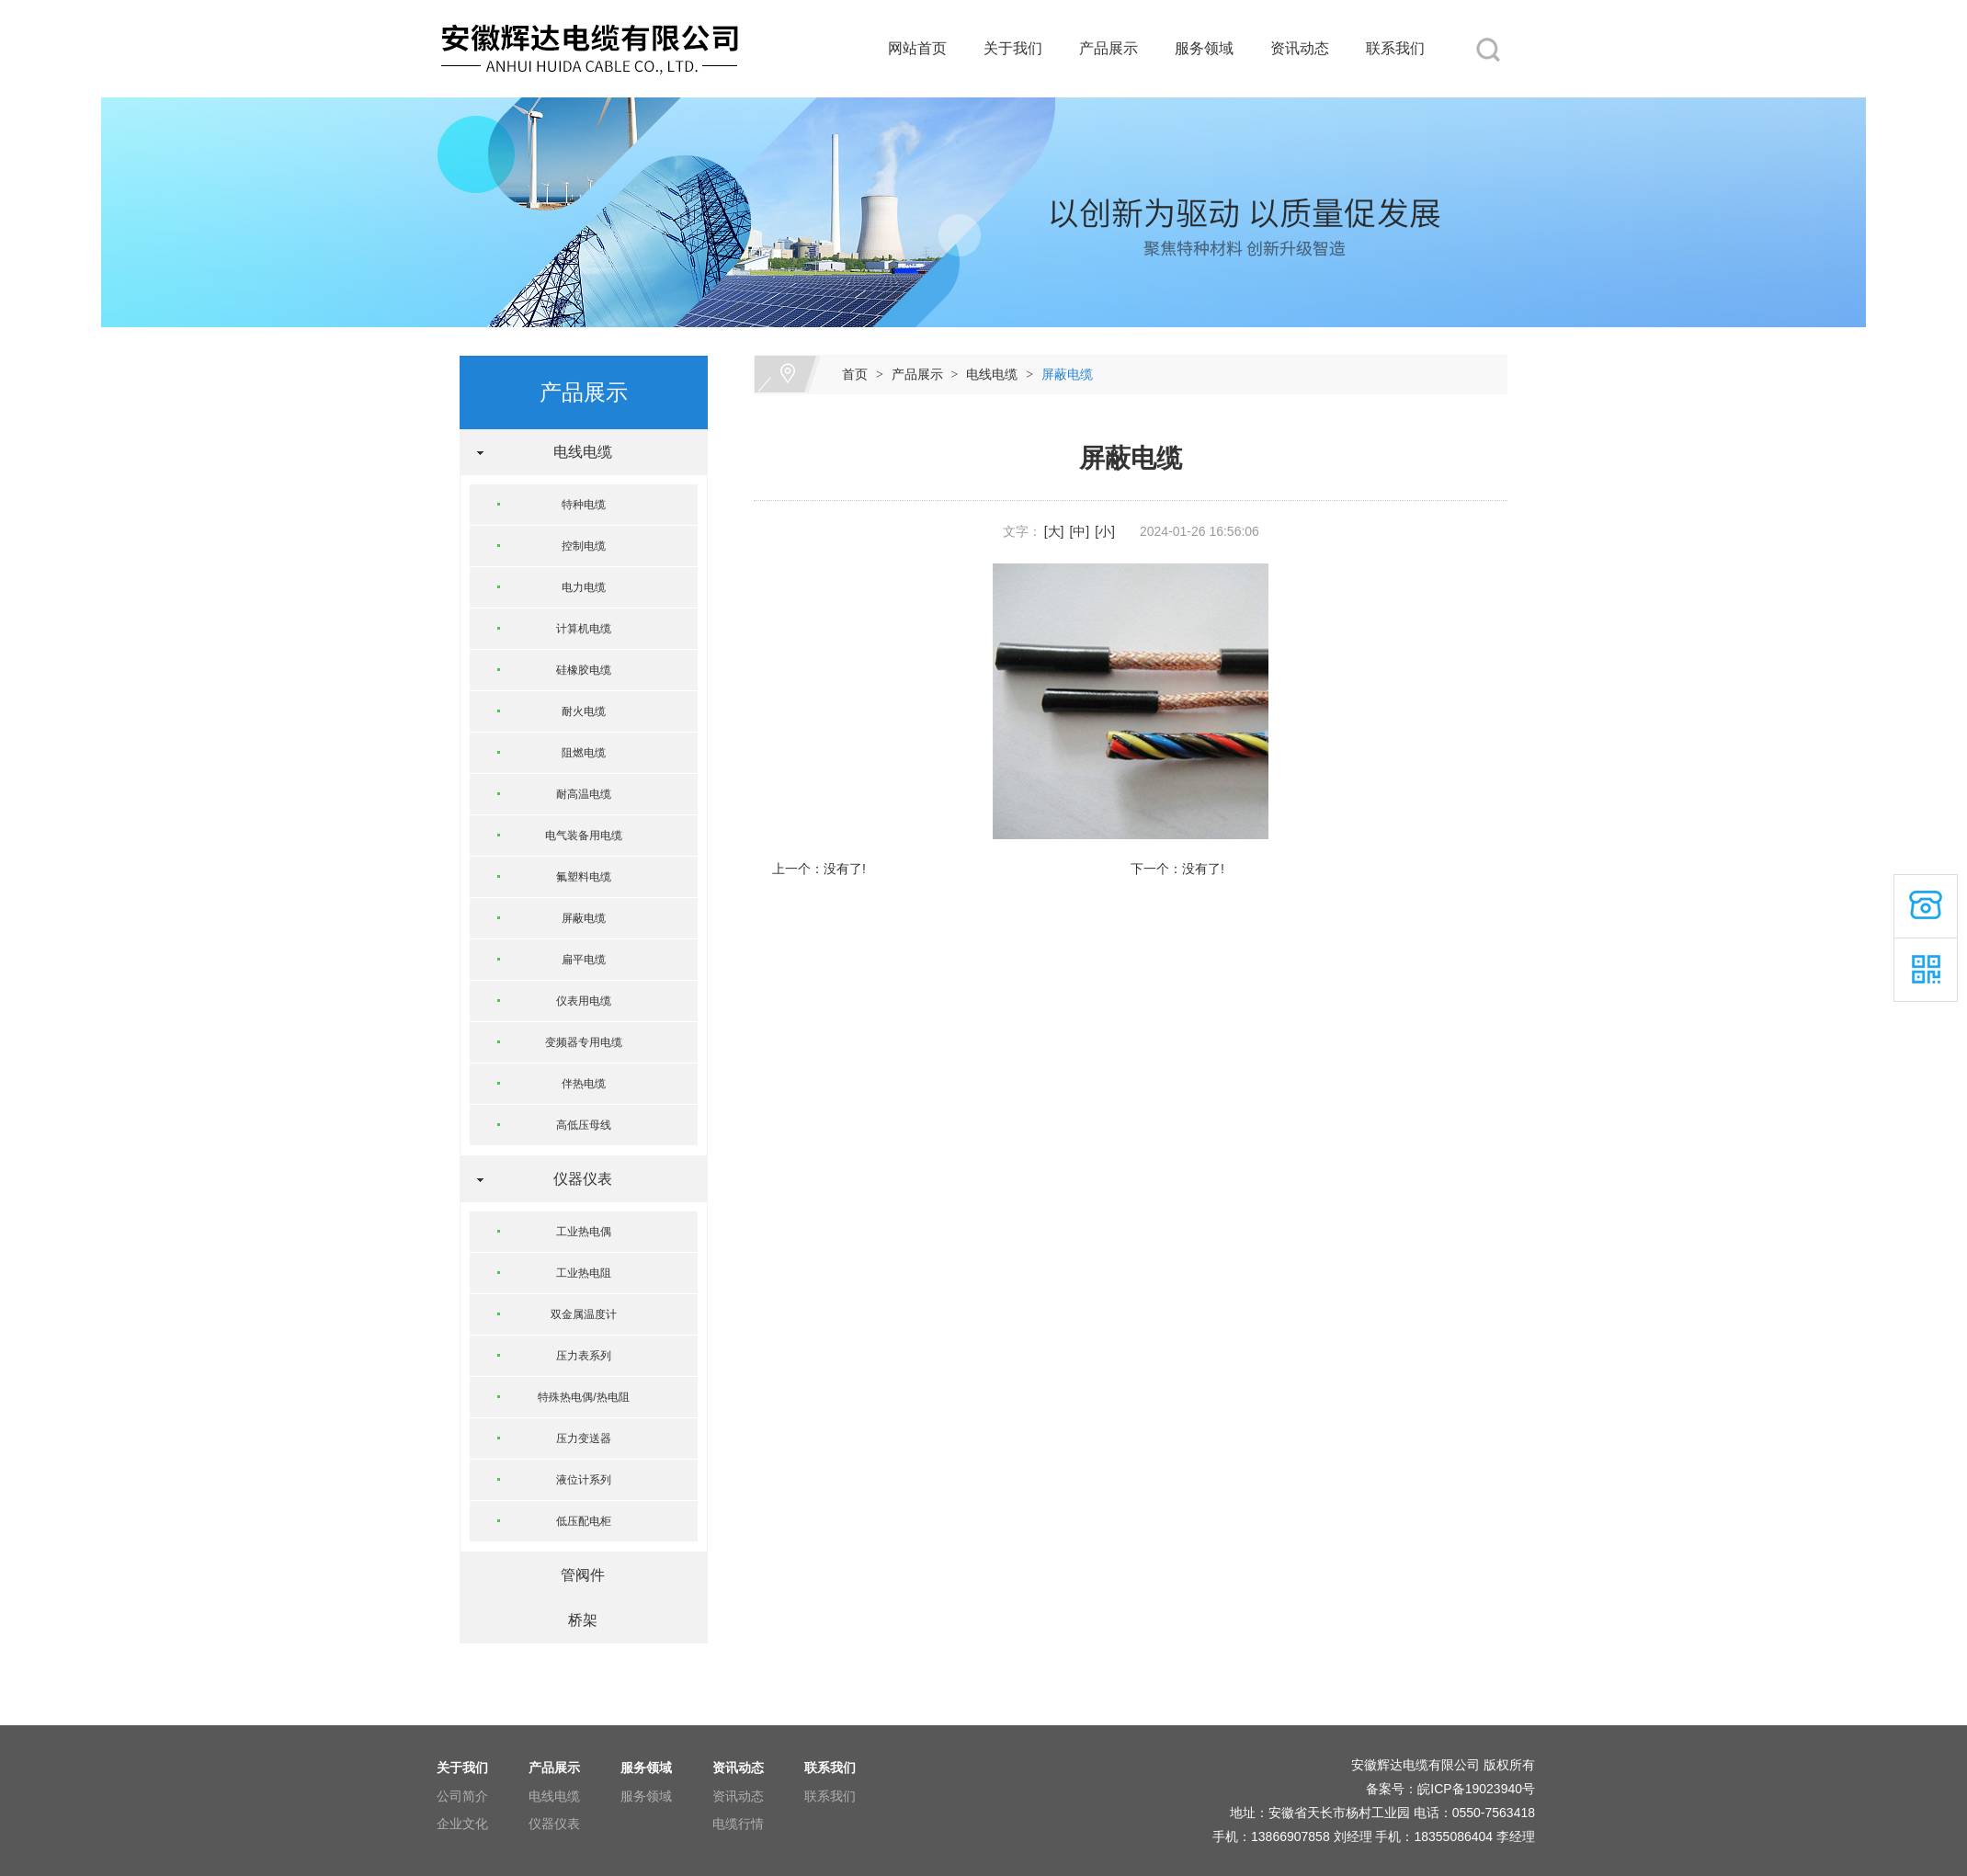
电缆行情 (738, 1823)
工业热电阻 (583, 1273)
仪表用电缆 (583, 1001)
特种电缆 (584, 504)
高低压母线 (583, 1125)
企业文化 (462, 1823)
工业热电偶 (583, 1231)
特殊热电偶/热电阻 (583, 1397)
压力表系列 (583, 1355)
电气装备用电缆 (583, 835)
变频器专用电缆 (583, 1042)
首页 (855, 374)
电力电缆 (584, 587)
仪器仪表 (575, 1179)
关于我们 (1013, 48)
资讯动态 (1299, 48)
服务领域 (1204, 48)
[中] (1079, 531)
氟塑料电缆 (583, 876)
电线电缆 (992, 374)
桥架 (575, 1620)
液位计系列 (583, 1479)
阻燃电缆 (584, 752)
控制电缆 (584, 546)
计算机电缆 (583, 628)
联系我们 (1395, 48)
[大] (1054, 531)
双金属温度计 (584, 1314)
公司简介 (462, 1796)
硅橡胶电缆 (583, 670)
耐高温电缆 (583, 794)
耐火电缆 (584, 711)
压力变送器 (583, 1438)
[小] (1105, 531)
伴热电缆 (584, 1083)
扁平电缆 (584, 959)
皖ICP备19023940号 (1476, 1788)
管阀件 (575, 1575)
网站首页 (917, 48)
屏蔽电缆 (1067, 374)
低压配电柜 (583, 1521)
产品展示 (1108, 48)
